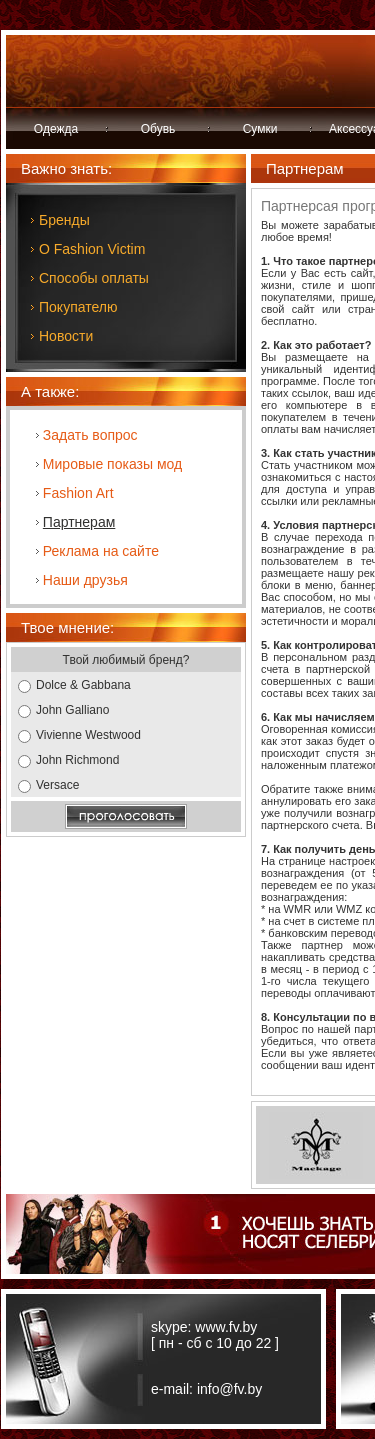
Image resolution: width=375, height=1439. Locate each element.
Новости (66, 336)
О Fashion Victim (92, 249)
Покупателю (78, 307)
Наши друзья (85, 580)
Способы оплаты (94, 278)
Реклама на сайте (101, 551)
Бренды (64, 220)
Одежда (56, 129)
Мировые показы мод (112, 464)
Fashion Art (78, 493)
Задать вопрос (90, 435)
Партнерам (79, 522)
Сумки (260, 129)
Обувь (158, 129)
